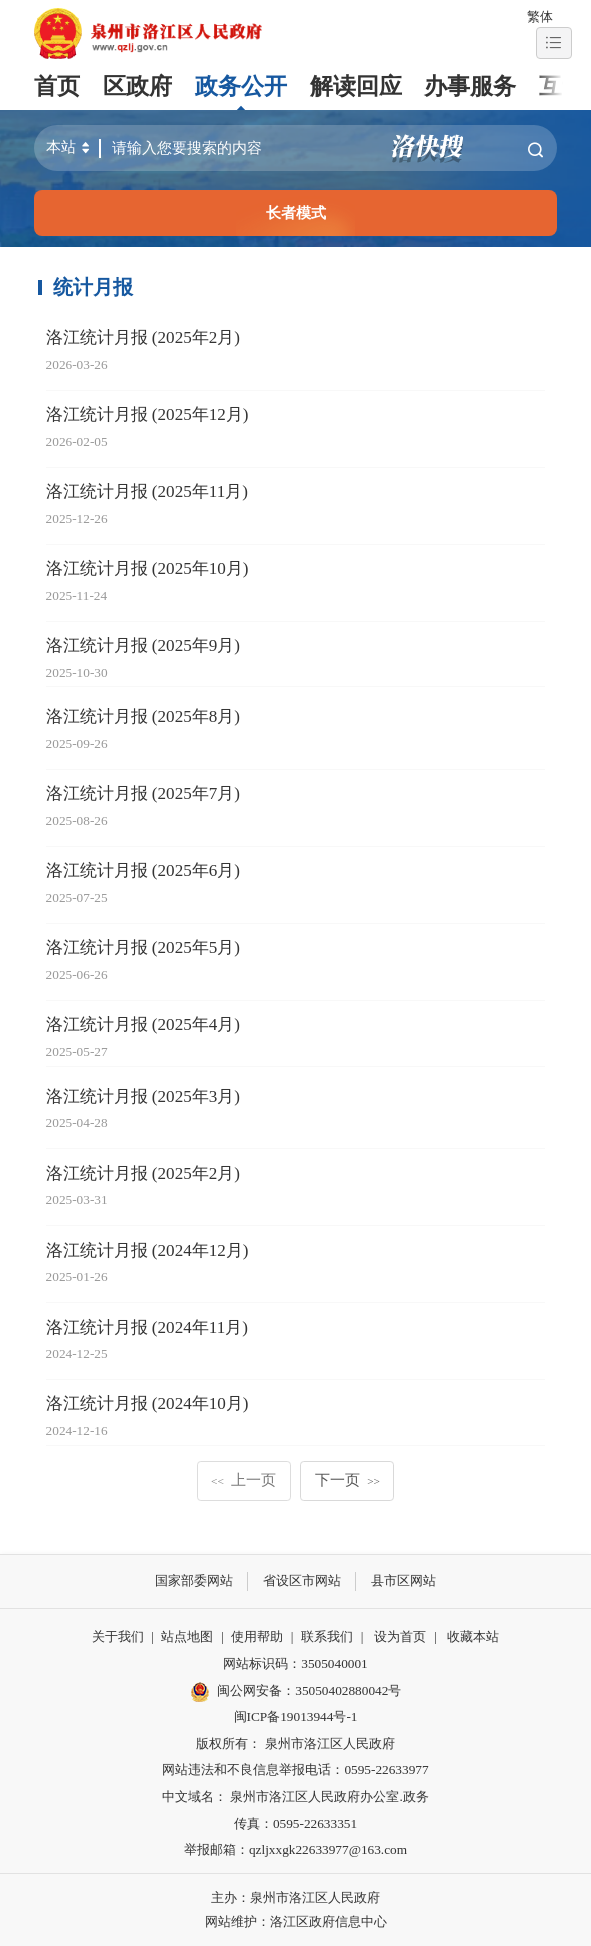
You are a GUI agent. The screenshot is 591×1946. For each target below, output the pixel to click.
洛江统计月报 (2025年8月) (143, 716)
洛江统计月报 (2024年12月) (147, 1250)
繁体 (540, 16)
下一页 (347, 1479)
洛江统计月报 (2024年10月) (147, 1403)
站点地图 (187, 1636)
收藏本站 (473, 1636)
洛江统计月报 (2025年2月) (143, 337)
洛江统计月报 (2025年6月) (143, 870)
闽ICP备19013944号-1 (296, 1716)
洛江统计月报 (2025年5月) (143, 947)
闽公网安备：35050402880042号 (296, 1692)
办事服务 (470, 86)
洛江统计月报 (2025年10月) (147, 568)
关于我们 (118, 1636)
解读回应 (356, 86)
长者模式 (296, 212)
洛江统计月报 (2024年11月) (147, 1327)
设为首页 (400, 1636)
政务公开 (241, 86)
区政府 (137, 86)
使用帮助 (257, 1636)
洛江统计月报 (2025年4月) (143, 1024)
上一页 (243, 1479)
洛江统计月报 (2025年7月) (143, 793)
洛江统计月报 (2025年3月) (143, 1096)
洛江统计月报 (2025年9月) (143, 645)
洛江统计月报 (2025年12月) (147, 414)
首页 (57, 86)
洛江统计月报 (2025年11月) (147, 491)
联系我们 (327, 1636)
